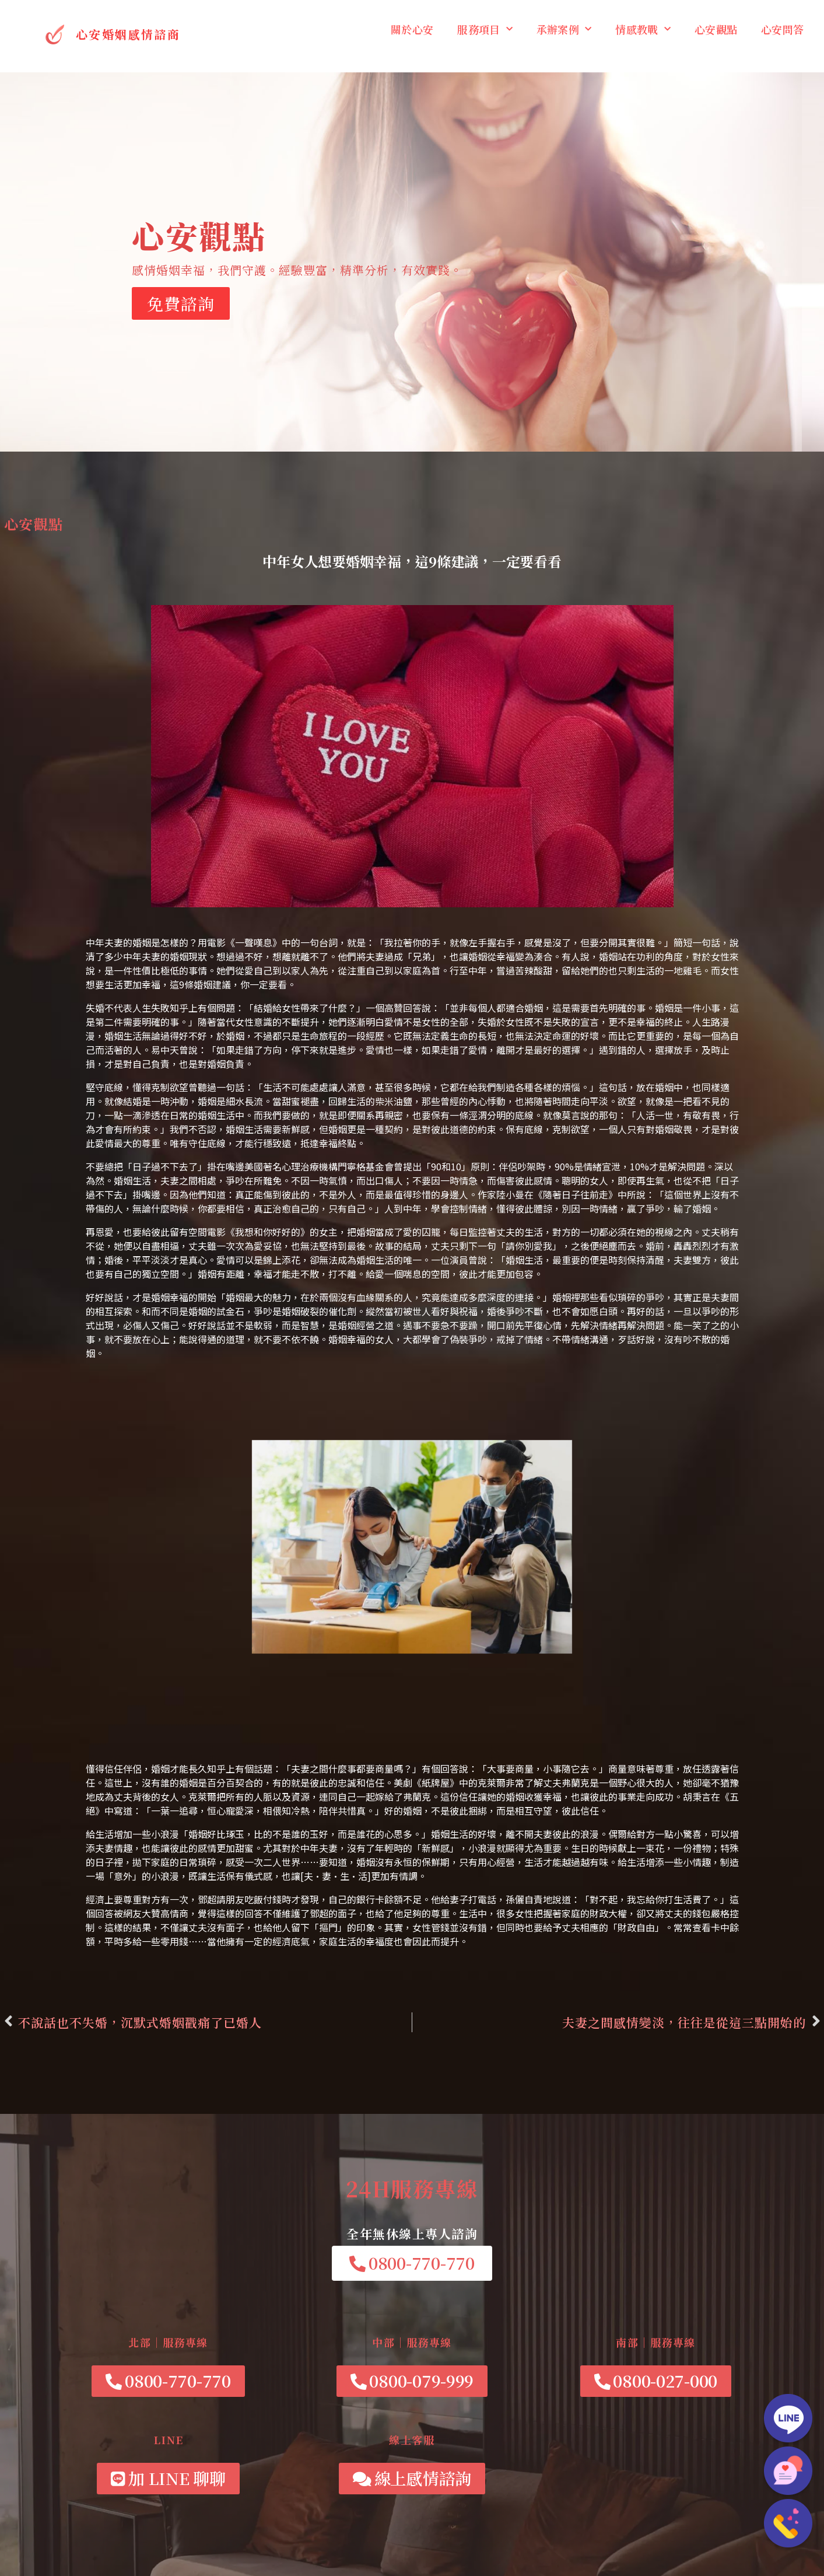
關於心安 (412, 29)
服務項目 (485, 29)
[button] (412, 2263)
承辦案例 (564, 29)
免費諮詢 (181, 303)
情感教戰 (643, 29)
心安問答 (782, 29)
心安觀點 (716, 29)
